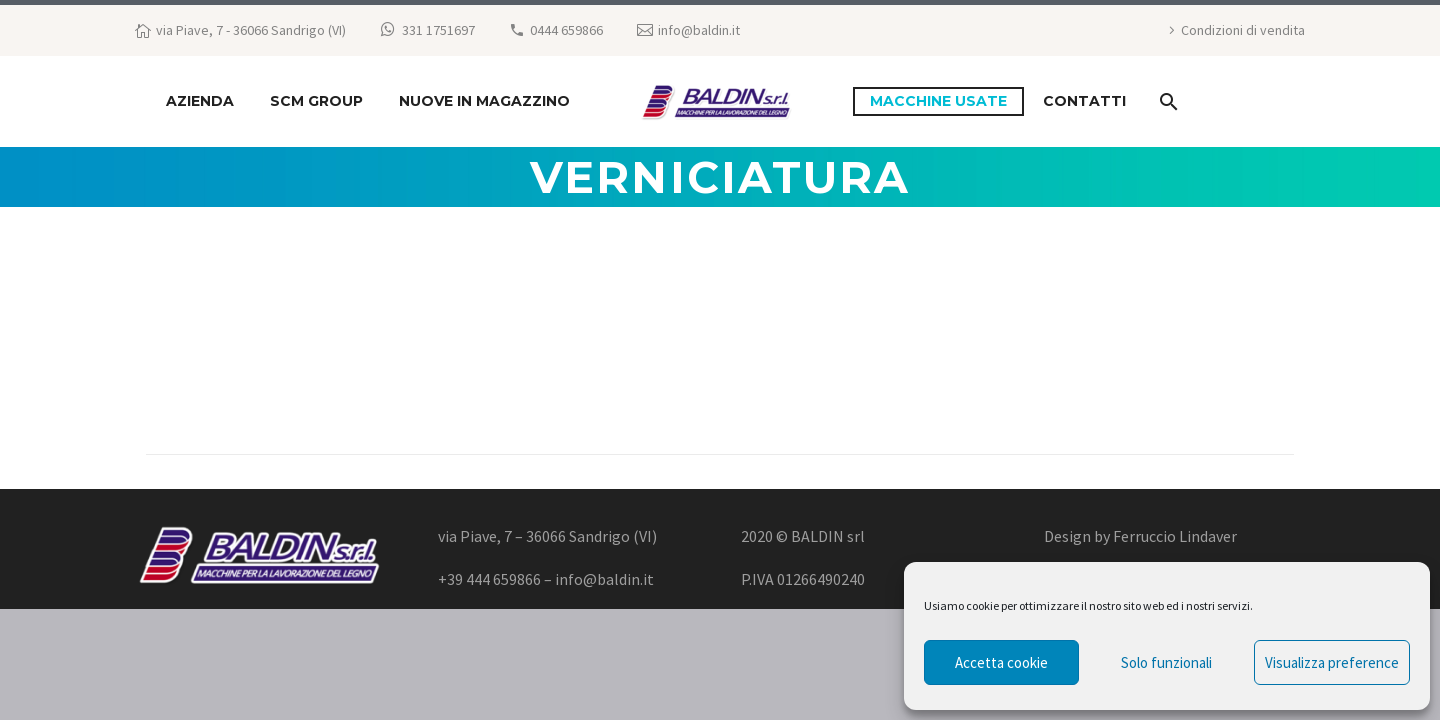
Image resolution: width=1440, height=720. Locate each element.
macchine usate (938, 101)
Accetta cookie (1001, 662)
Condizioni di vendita (1243, 30)
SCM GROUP (316, 101)
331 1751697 (438, 30)
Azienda (200, 101)
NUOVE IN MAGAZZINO (484, 101)
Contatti (1084, 101)
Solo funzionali (1166, 662)
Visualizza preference (1332, 662)
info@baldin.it (699, 30)
